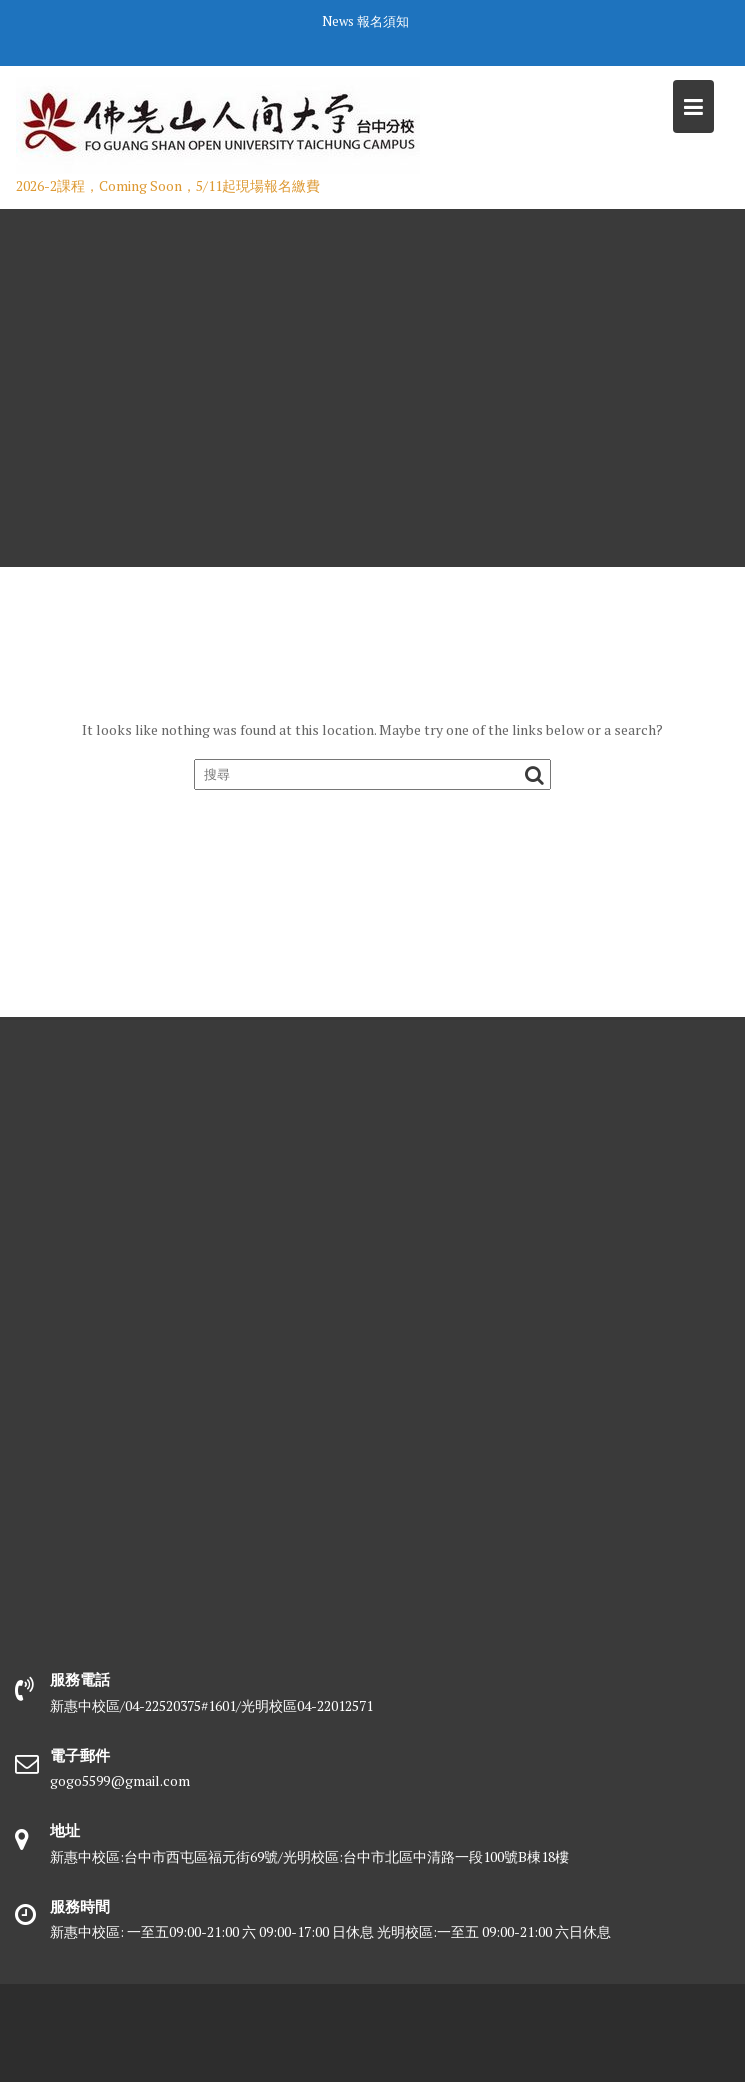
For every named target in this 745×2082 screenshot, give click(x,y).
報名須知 (383, 21)
